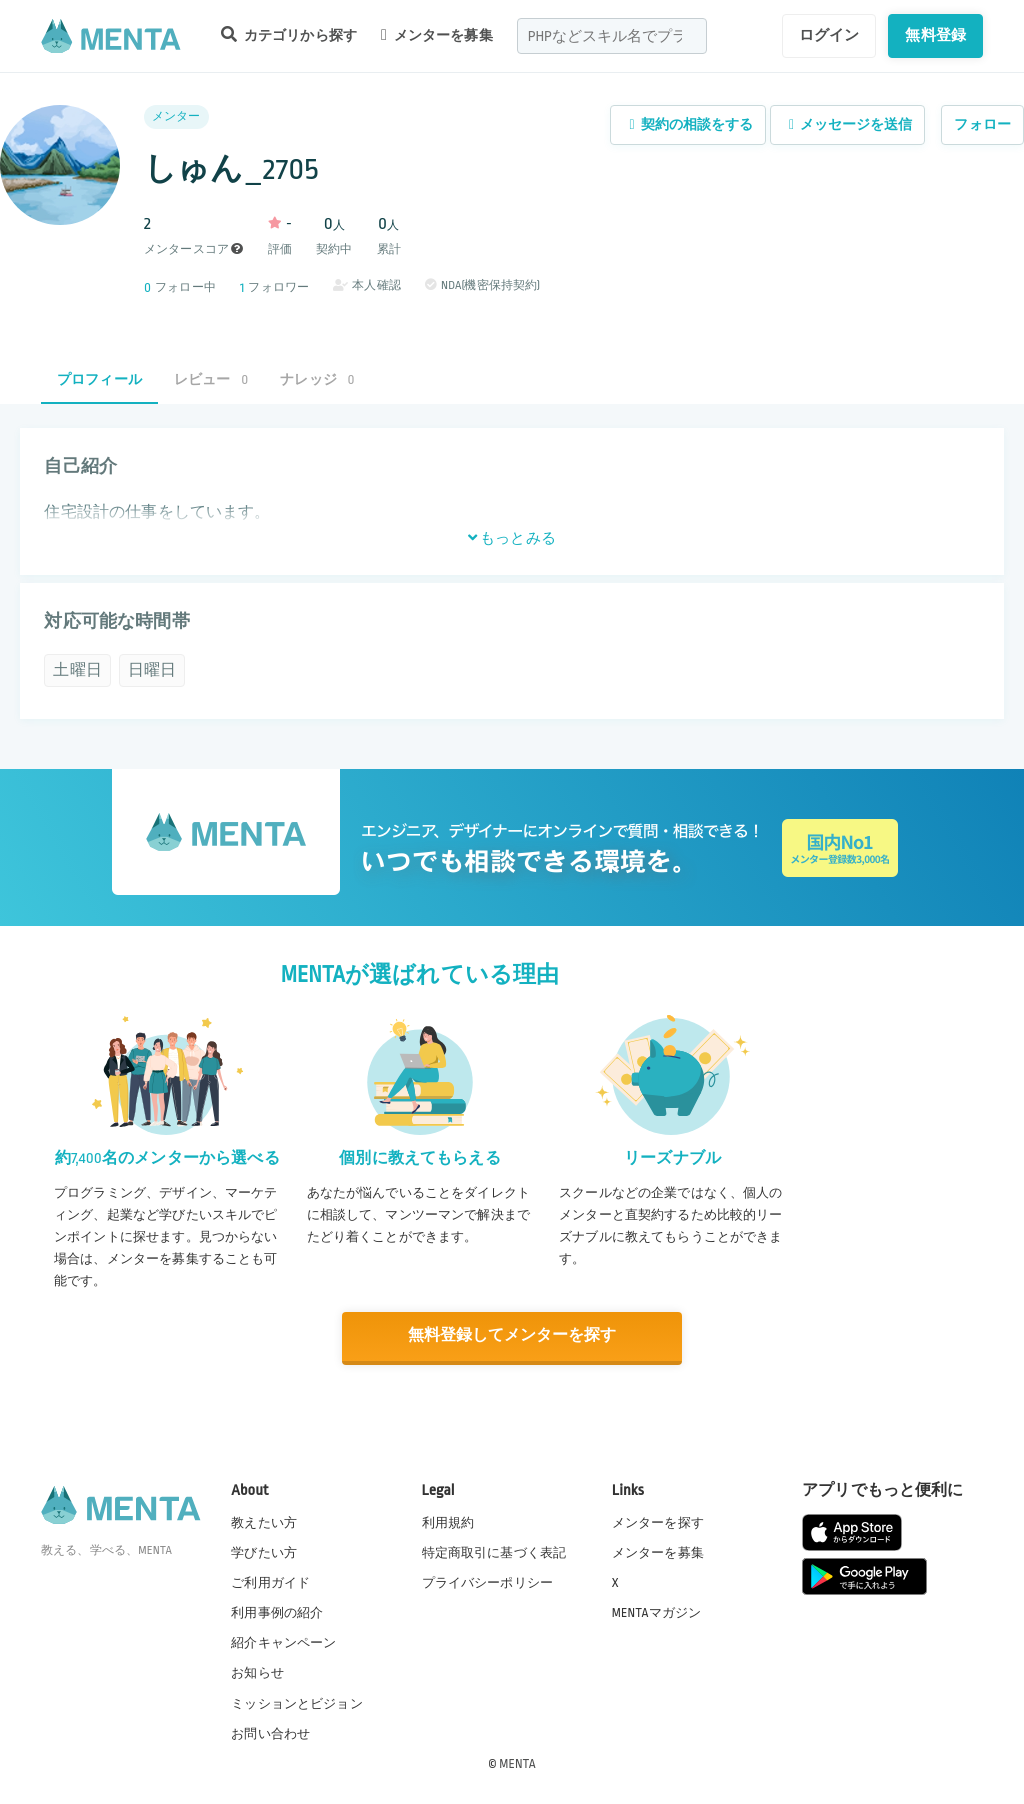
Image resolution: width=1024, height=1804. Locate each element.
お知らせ (257, 1673)
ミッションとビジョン (297, 1703)
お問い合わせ (270, 1733)
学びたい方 (264, 1552)
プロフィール (99, 379)
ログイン (829, 35)
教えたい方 (264, 1522)
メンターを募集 (437, 35)
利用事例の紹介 (277, 1612)
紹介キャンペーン (283, 1643)
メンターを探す (658, 1522)
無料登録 (935, 35)
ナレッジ (317, 379)
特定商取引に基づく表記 (494, 1552)
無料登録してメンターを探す (512, 1336)
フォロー (982, 124)
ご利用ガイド (270, 1582)
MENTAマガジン (656, 1612)
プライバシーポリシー (488, 1582)
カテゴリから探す (289, 34)
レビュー (211, 379)
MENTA (517, 1763)
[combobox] (612, 36)
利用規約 (448, 1522)
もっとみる (512, 538)
